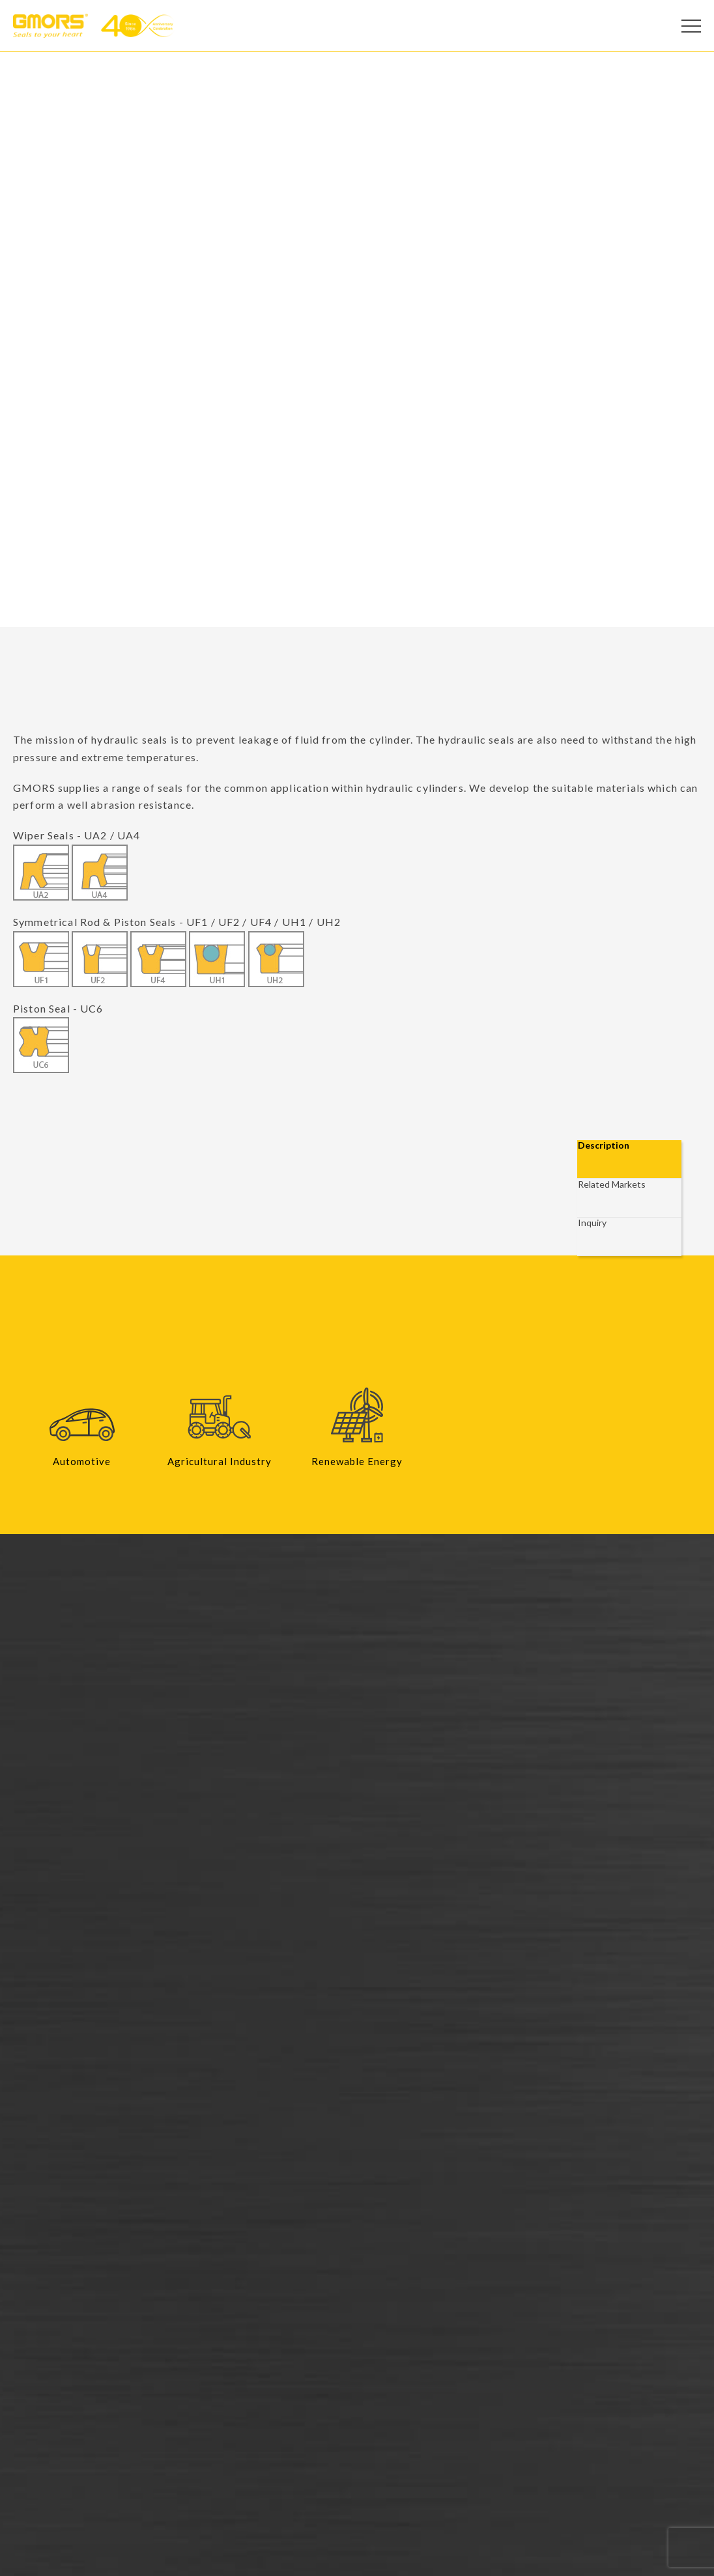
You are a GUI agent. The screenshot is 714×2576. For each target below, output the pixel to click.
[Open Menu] (691, 26)
